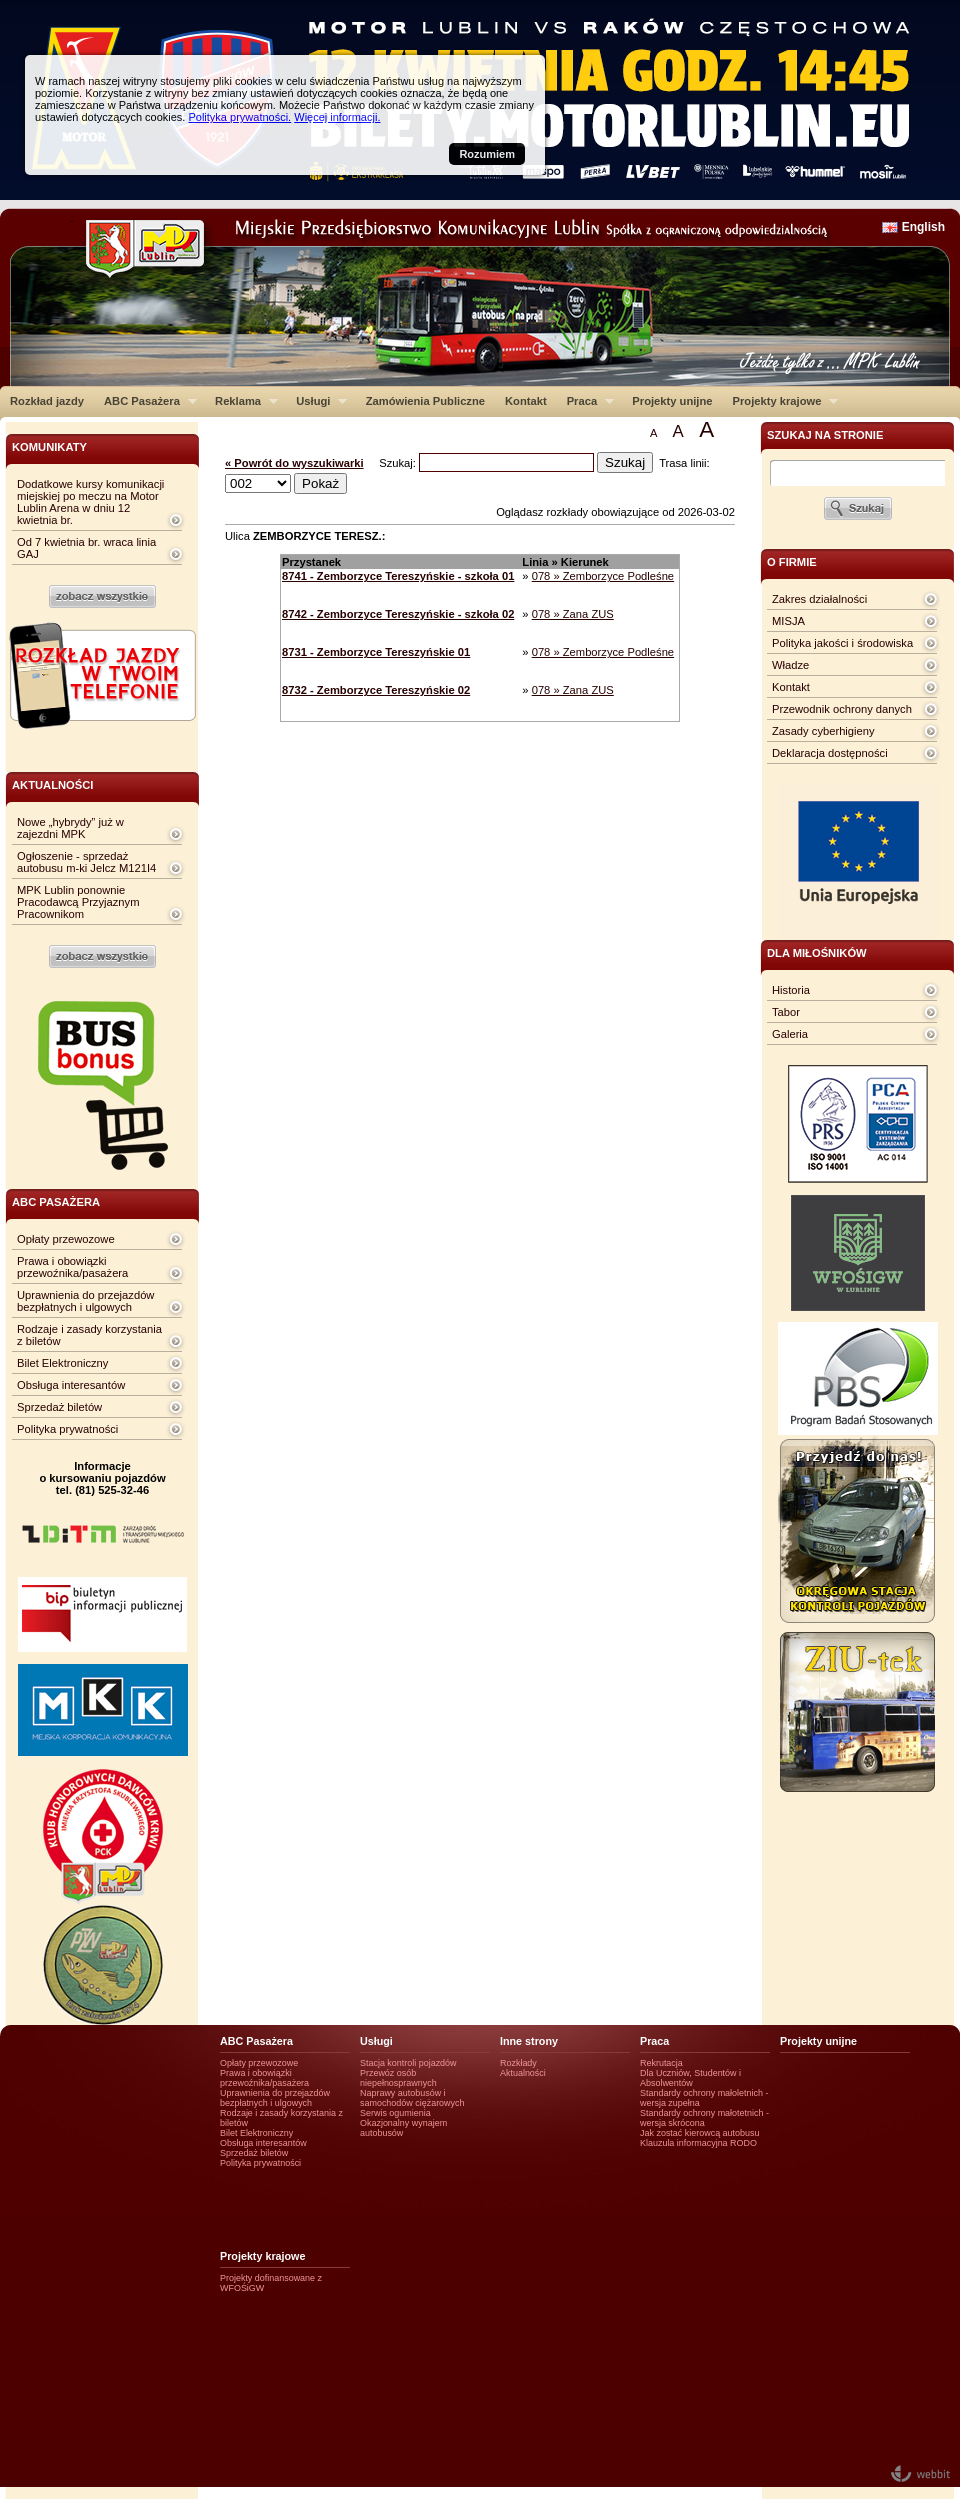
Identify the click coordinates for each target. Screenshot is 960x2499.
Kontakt (526, 401)
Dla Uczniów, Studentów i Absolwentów (690, 2078)
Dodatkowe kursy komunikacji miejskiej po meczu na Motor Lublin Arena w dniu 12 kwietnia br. (90, 502)
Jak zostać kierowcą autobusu (699, 2133)
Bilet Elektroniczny (62, 1363)
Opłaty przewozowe (66, 1239)
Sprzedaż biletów (59, 1407)
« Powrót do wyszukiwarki (294, 463)
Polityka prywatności (67, 1429)
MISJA (788, 621)
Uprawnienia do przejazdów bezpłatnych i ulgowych (85, 1301)
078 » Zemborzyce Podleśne (603, 576)
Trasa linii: (684, 463)
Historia (791, 990)
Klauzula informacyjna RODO (698, 2143)
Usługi (316, 401)
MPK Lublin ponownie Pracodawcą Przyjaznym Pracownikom (78, 902)
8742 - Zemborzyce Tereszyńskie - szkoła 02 (398, 614)
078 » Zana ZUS (573, 614)
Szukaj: (399, 463)
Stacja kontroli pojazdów (408, 2063)
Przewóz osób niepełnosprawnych (398, 2078)
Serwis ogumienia (395, 2113)
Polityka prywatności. (239, 117)
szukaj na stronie (825, 435)
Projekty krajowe (781, 401)
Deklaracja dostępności (830, 753)
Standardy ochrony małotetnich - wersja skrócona (704, 2118)
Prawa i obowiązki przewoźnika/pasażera (72, 1267)
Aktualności (523, 2073)
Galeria (790, 1034)
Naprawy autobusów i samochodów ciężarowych (412, 2098)
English (923, 227)
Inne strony (529, 2041)
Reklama (241, 401)
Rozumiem (487, 154)
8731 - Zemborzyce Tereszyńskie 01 (376, 652)
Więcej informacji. (337, 117)
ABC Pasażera (145, 401)
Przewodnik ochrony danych (842, 709)
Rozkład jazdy (47, 401)
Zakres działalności (819, 599)
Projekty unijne (672, 401)
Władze (790, 665)
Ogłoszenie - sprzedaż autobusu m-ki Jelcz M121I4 (86, 862)
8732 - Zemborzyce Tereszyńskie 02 (376, 690)
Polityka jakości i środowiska (842, 643)
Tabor (786, 1012)
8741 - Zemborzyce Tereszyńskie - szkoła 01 (398, 576)
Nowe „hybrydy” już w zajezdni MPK (70, 828)
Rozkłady (518, 2063)
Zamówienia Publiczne (425, 401)
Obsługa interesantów (71, 1385)
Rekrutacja (661, 2063)
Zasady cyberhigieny (823, 731)
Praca (585, 401)
